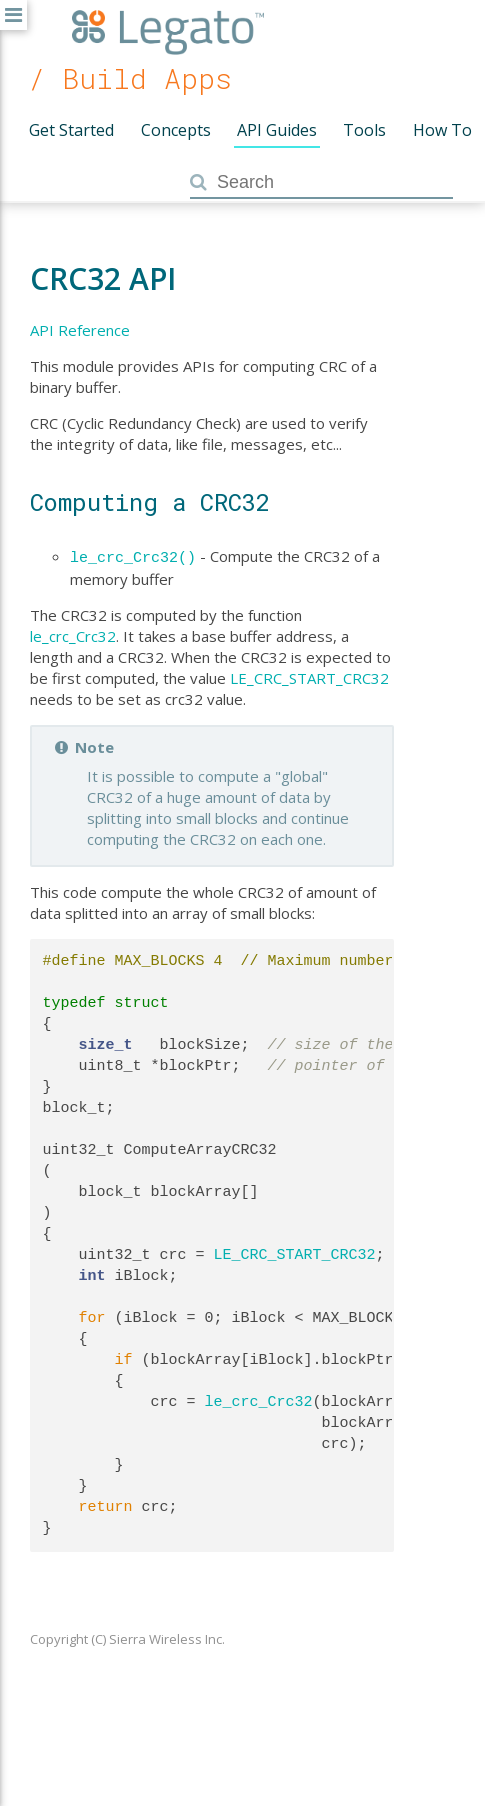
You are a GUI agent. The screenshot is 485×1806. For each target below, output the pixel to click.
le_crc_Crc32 (73, 634)
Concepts (176, 130)
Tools (364, 130)
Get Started (71, 130)
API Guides (277, 130)
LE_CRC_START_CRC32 (309, 676)
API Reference (80, 330)
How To (442, 130)
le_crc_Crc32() (133, 556)
